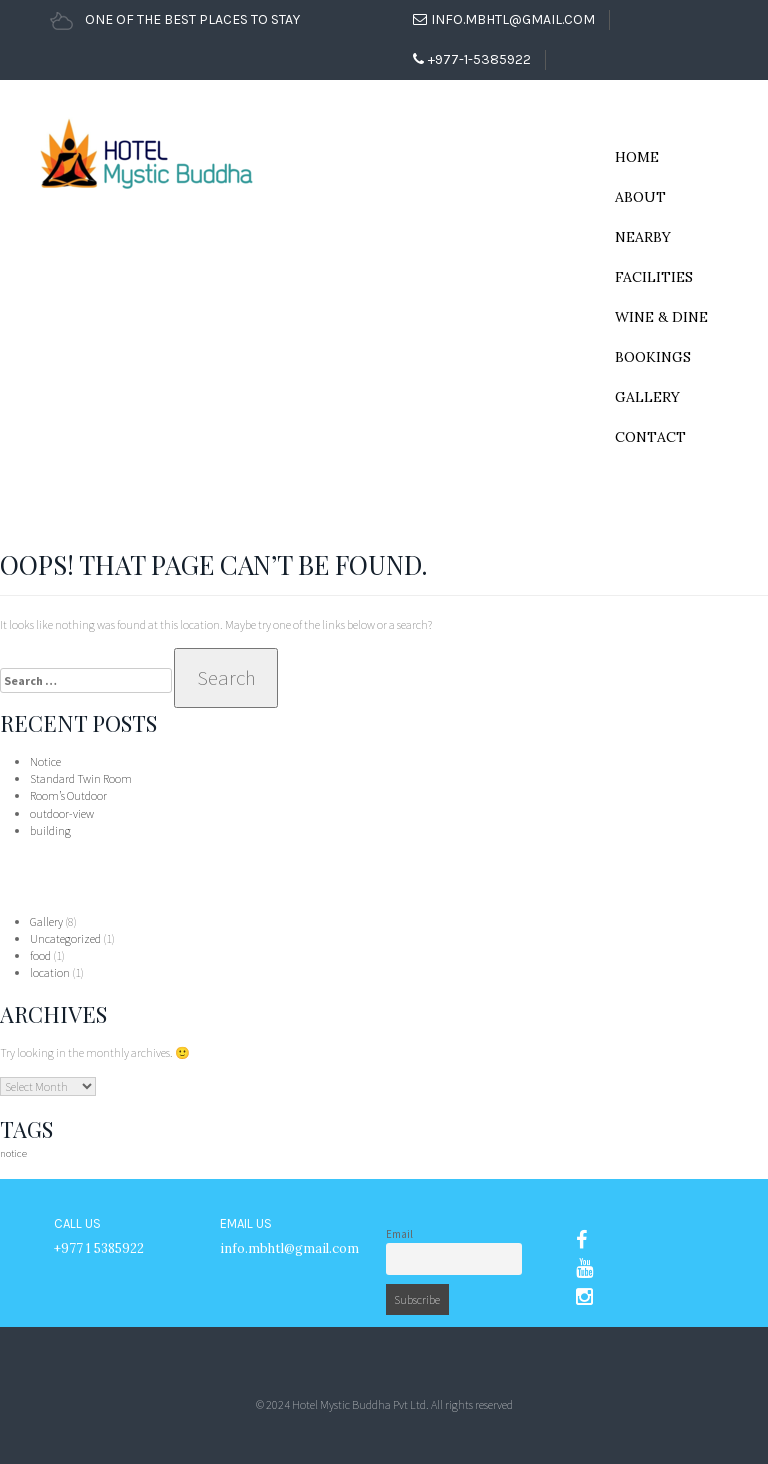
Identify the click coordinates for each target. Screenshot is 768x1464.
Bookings (653, 357)
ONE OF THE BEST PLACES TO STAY (175, 19)
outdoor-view (62, 813)
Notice (45, 761)
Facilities (654, 277)
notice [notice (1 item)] (13, 1153)
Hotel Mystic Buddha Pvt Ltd (359, 1404)
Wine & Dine (661, 317)
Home (637, 157)
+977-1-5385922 (472, 59)
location (50, 972)
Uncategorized (65, 938)
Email (399, 1234)
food (40, 955)
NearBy (643, 237)
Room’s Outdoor (68, 795)
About (640, 197)
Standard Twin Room (81, 778)
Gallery (647, 397)
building (50, 830)
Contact (650, 437)
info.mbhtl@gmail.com (504, 19)
